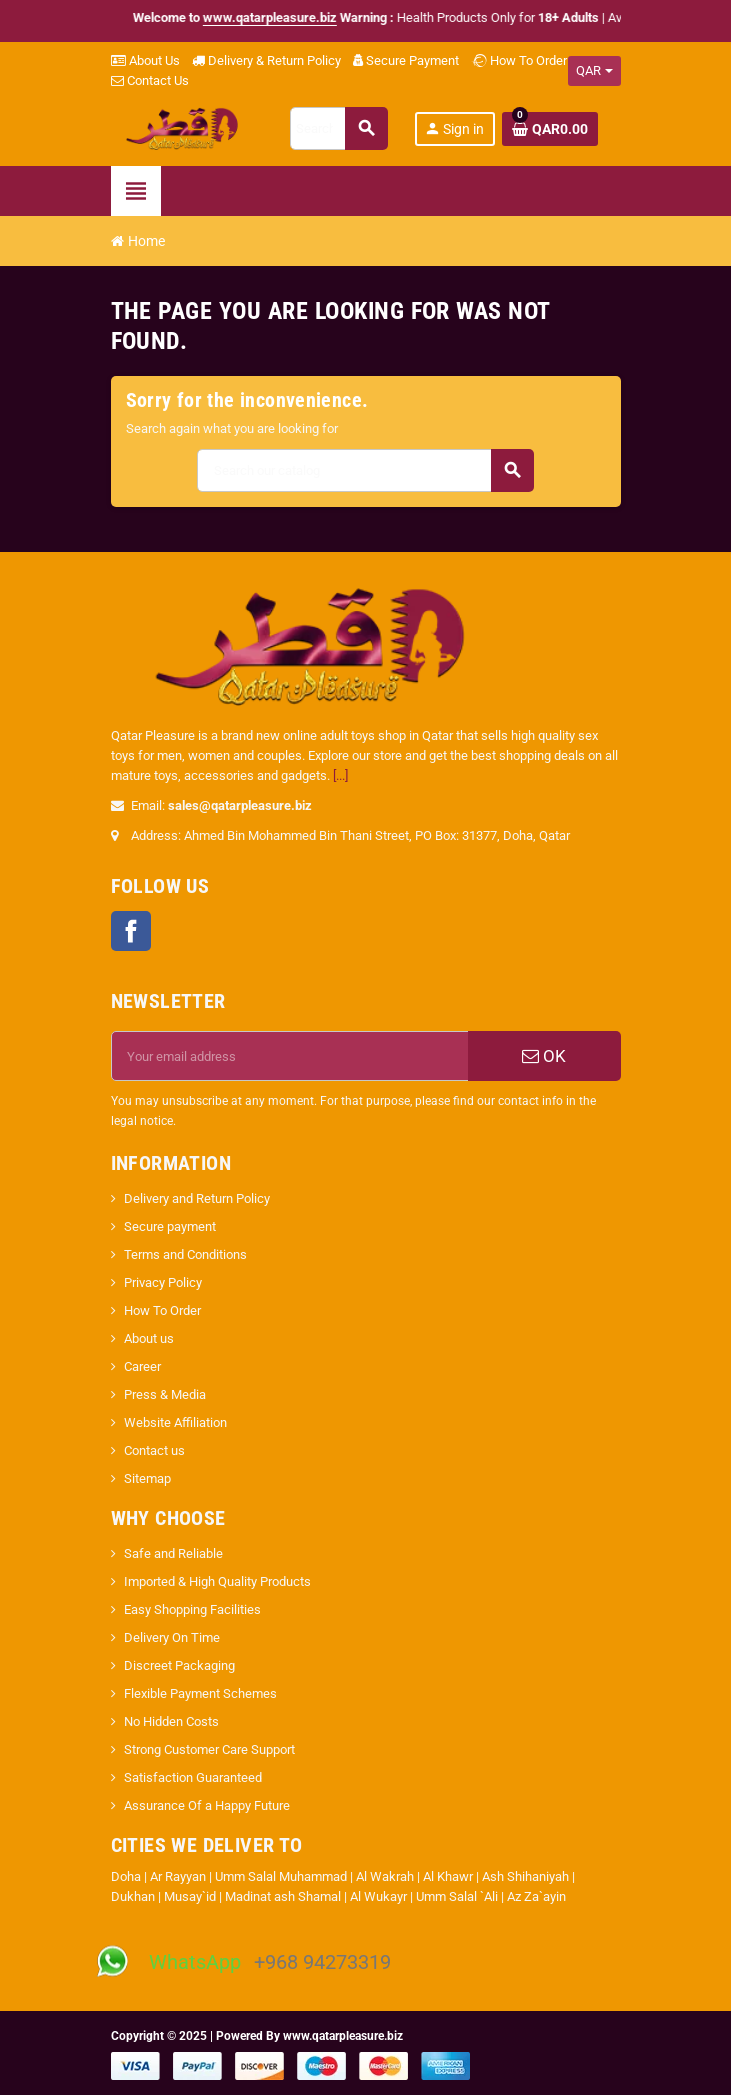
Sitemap (147, 1478)
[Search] (338, 128)
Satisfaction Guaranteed (193, 1777)
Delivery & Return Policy (266, 60)
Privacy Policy (163, 1282)
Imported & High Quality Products (217, 1581)
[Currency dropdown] (594, 71)
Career (142, 1366)
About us (149, 1338)
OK (544, 1056)
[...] (340, 775)
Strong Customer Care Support (209, 1749)
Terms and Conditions (185, 1254)
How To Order (519, 60)
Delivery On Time (172, 1637)
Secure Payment (406, 60)
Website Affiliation (175, 1422)
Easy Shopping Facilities (192, 1609)
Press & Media (165, 1394)
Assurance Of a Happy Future (207, 1805)
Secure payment (170, 1226)
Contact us (154, 1450)
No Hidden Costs (171, 1721)
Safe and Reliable (173, 1553)
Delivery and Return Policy (197, 1198)
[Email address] (290, 1056)
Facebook (131, 931)
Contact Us (150, 80)
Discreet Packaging (179, 1665)
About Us (145, 60)
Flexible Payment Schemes (200, 1693)
